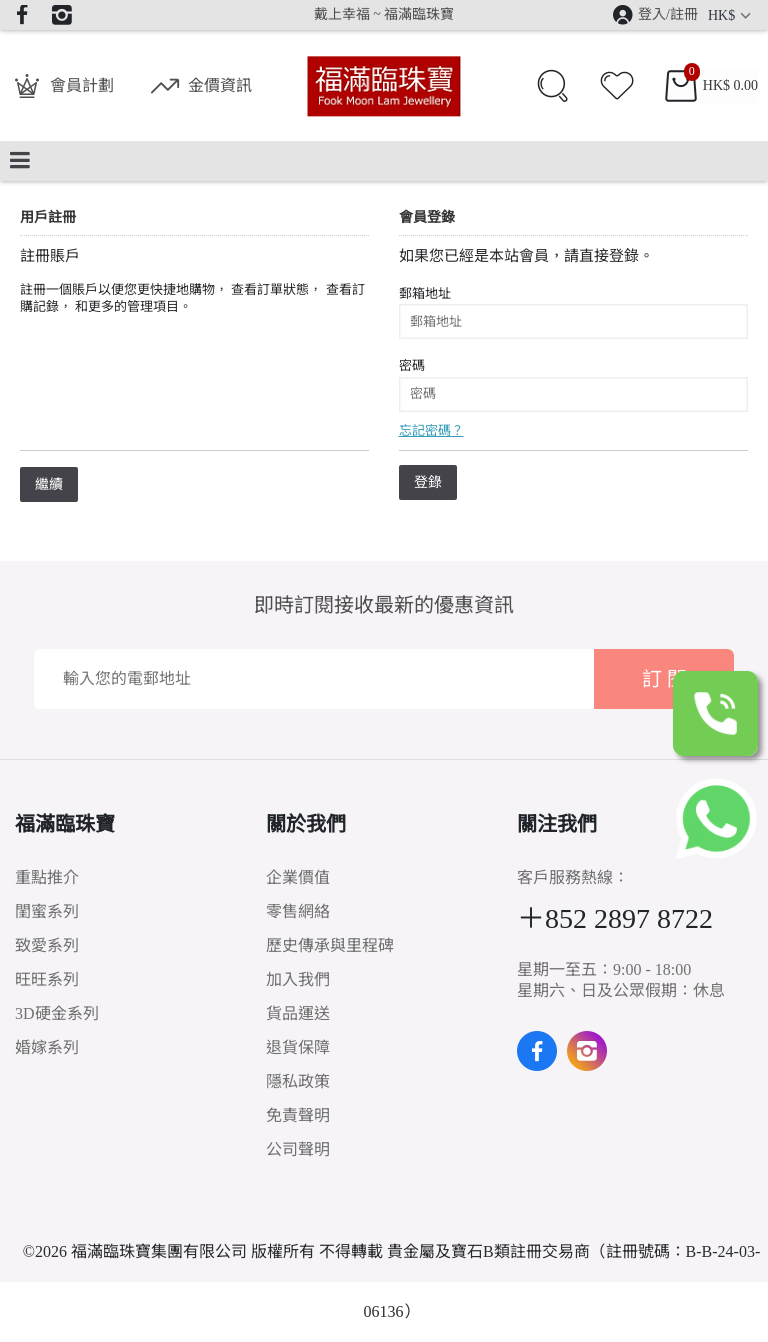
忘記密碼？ (431, 430)
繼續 (49, 484)
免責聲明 (298, 1115)
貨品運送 (298, 1013)
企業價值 (298, 877)
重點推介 (47, 877)
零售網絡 (298, 911)
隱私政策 (298, 1081)
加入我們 (298, 979)
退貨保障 (298, 1047)
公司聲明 (298, 1149)
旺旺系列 (47, 979)
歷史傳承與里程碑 (330, 945)
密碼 (412, 365)
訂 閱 (664, 679)
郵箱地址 (425, 293)
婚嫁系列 (47, 1047)
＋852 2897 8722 (615, 918)
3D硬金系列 (57, 1013)
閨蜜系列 (47, 911)
